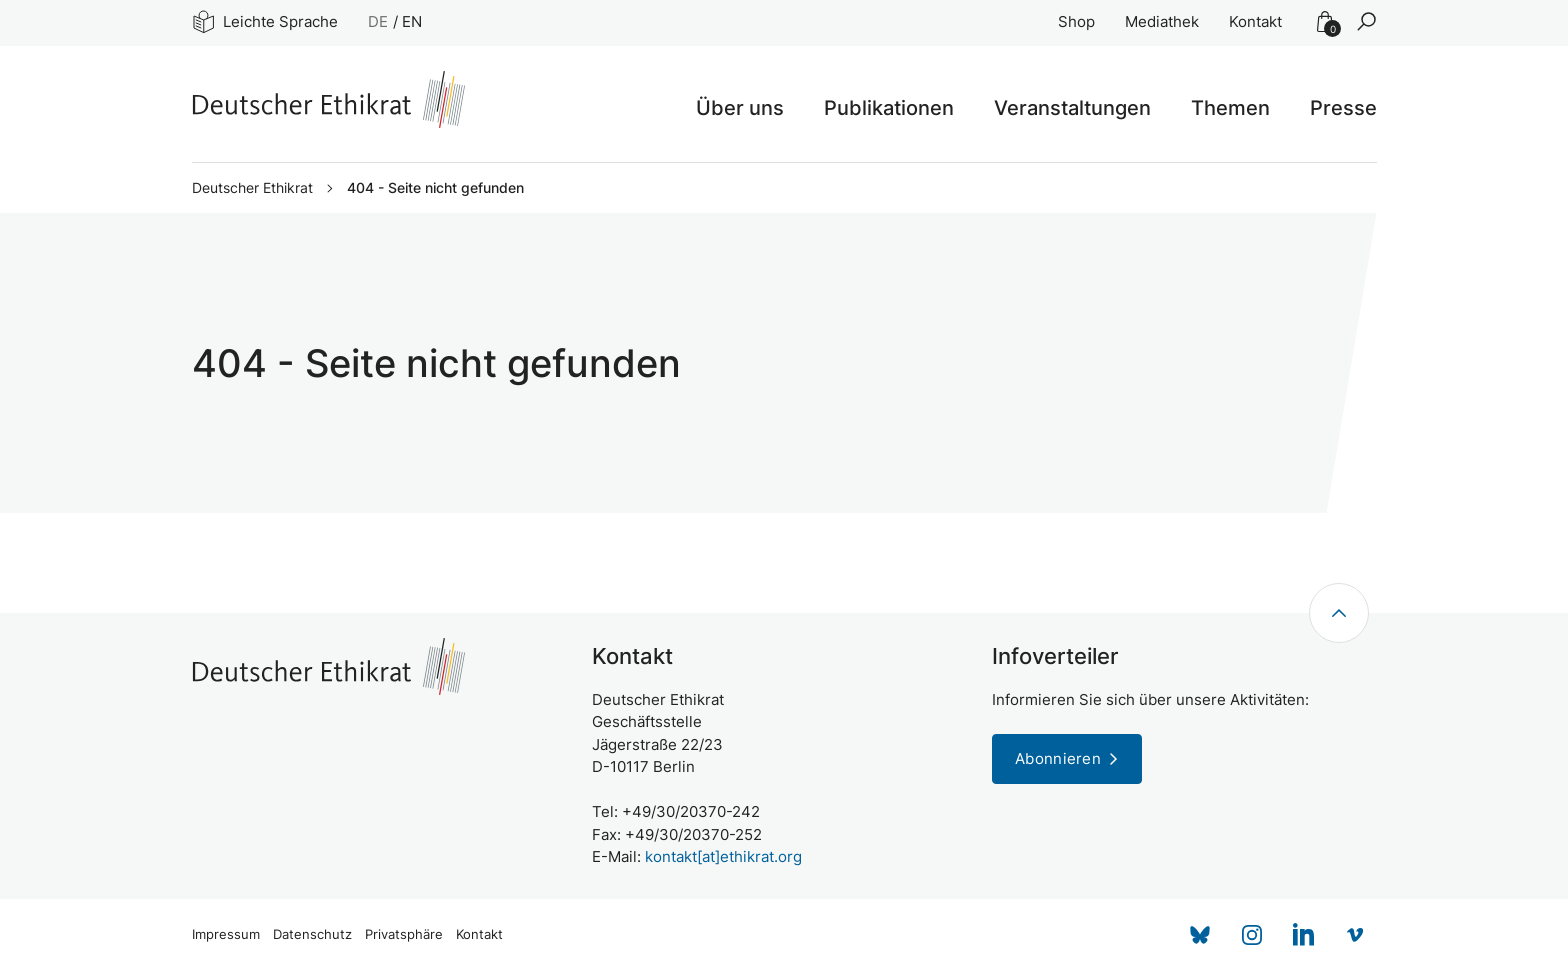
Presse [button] (1343, 108)
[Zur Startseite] (328, 99)
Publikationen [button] (889, 108)
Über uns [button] (740, 108)
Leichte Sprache (265, 21)
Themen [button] (1230, 108)
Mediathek (1162, 21)
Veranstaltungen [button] (1072, 108)
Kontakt (1255, 21)
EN (412, 21)
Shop (1076, 21)
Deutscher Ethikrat (252, 188)
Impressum (226, 934)
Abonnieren (1058, 758)
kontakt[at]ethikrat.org (723, 856)
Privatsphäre (404, 934)
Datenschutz (312, 934)
